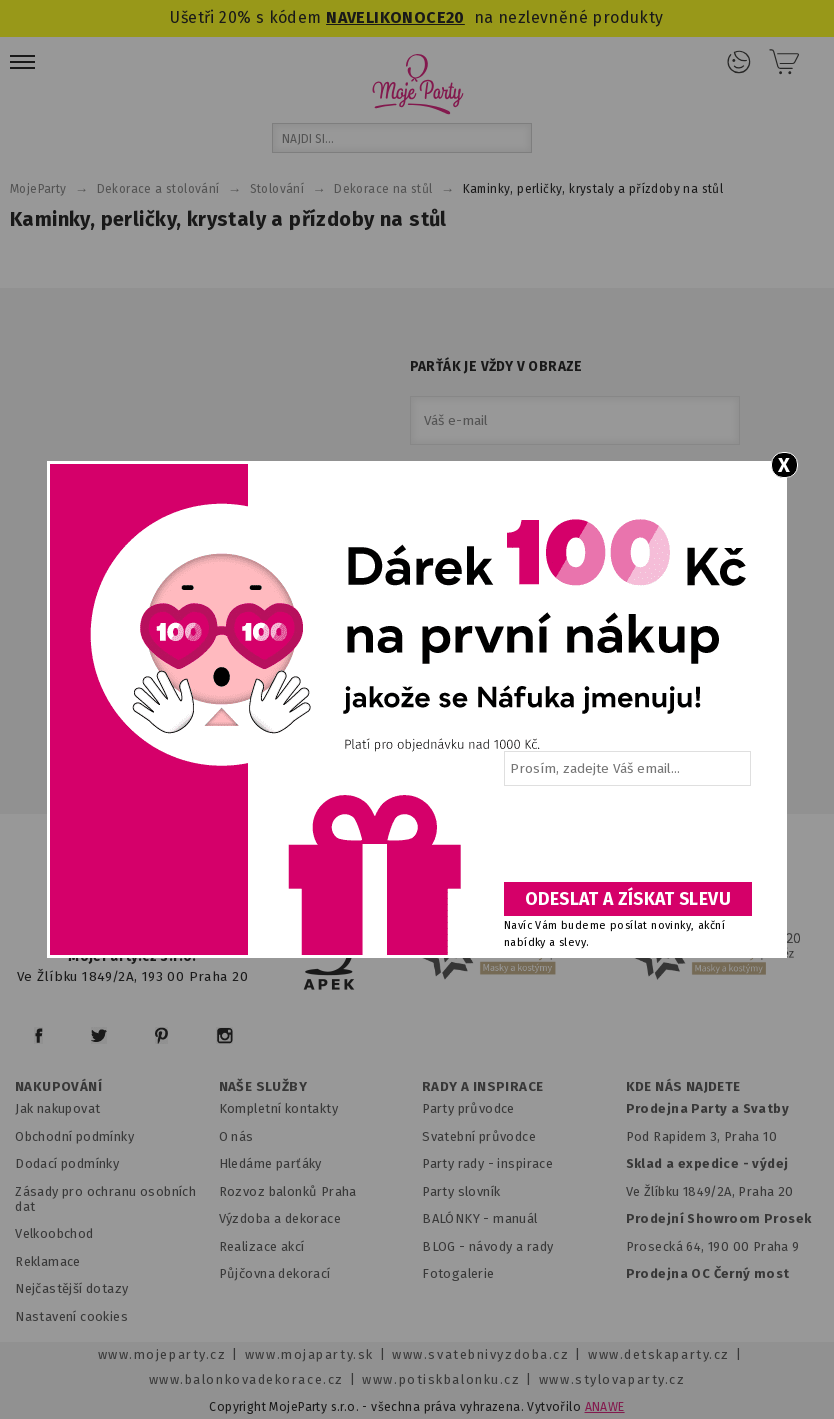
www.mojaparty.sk (309, 1354)
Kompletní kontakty (278, 1108)
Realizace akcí (262, 1246)
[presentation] (626, 841)
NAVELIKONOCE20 (395, 17)
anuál (521, 1218)
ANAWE (605, 1407)
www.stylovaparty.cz (612, 1379)
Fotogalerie (458, 1273)
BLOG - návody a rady (487, 1246)
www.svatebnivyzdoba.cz (480, 1354)
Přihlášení (739, 62)
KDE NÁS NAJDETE (683, 1087)
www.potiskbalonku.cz (441, 1379)
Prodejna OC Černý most (708, 1273)
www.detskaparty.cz (659, 1354)
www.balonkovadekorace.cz (246, 1379)
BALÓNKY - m (463, 1218)
